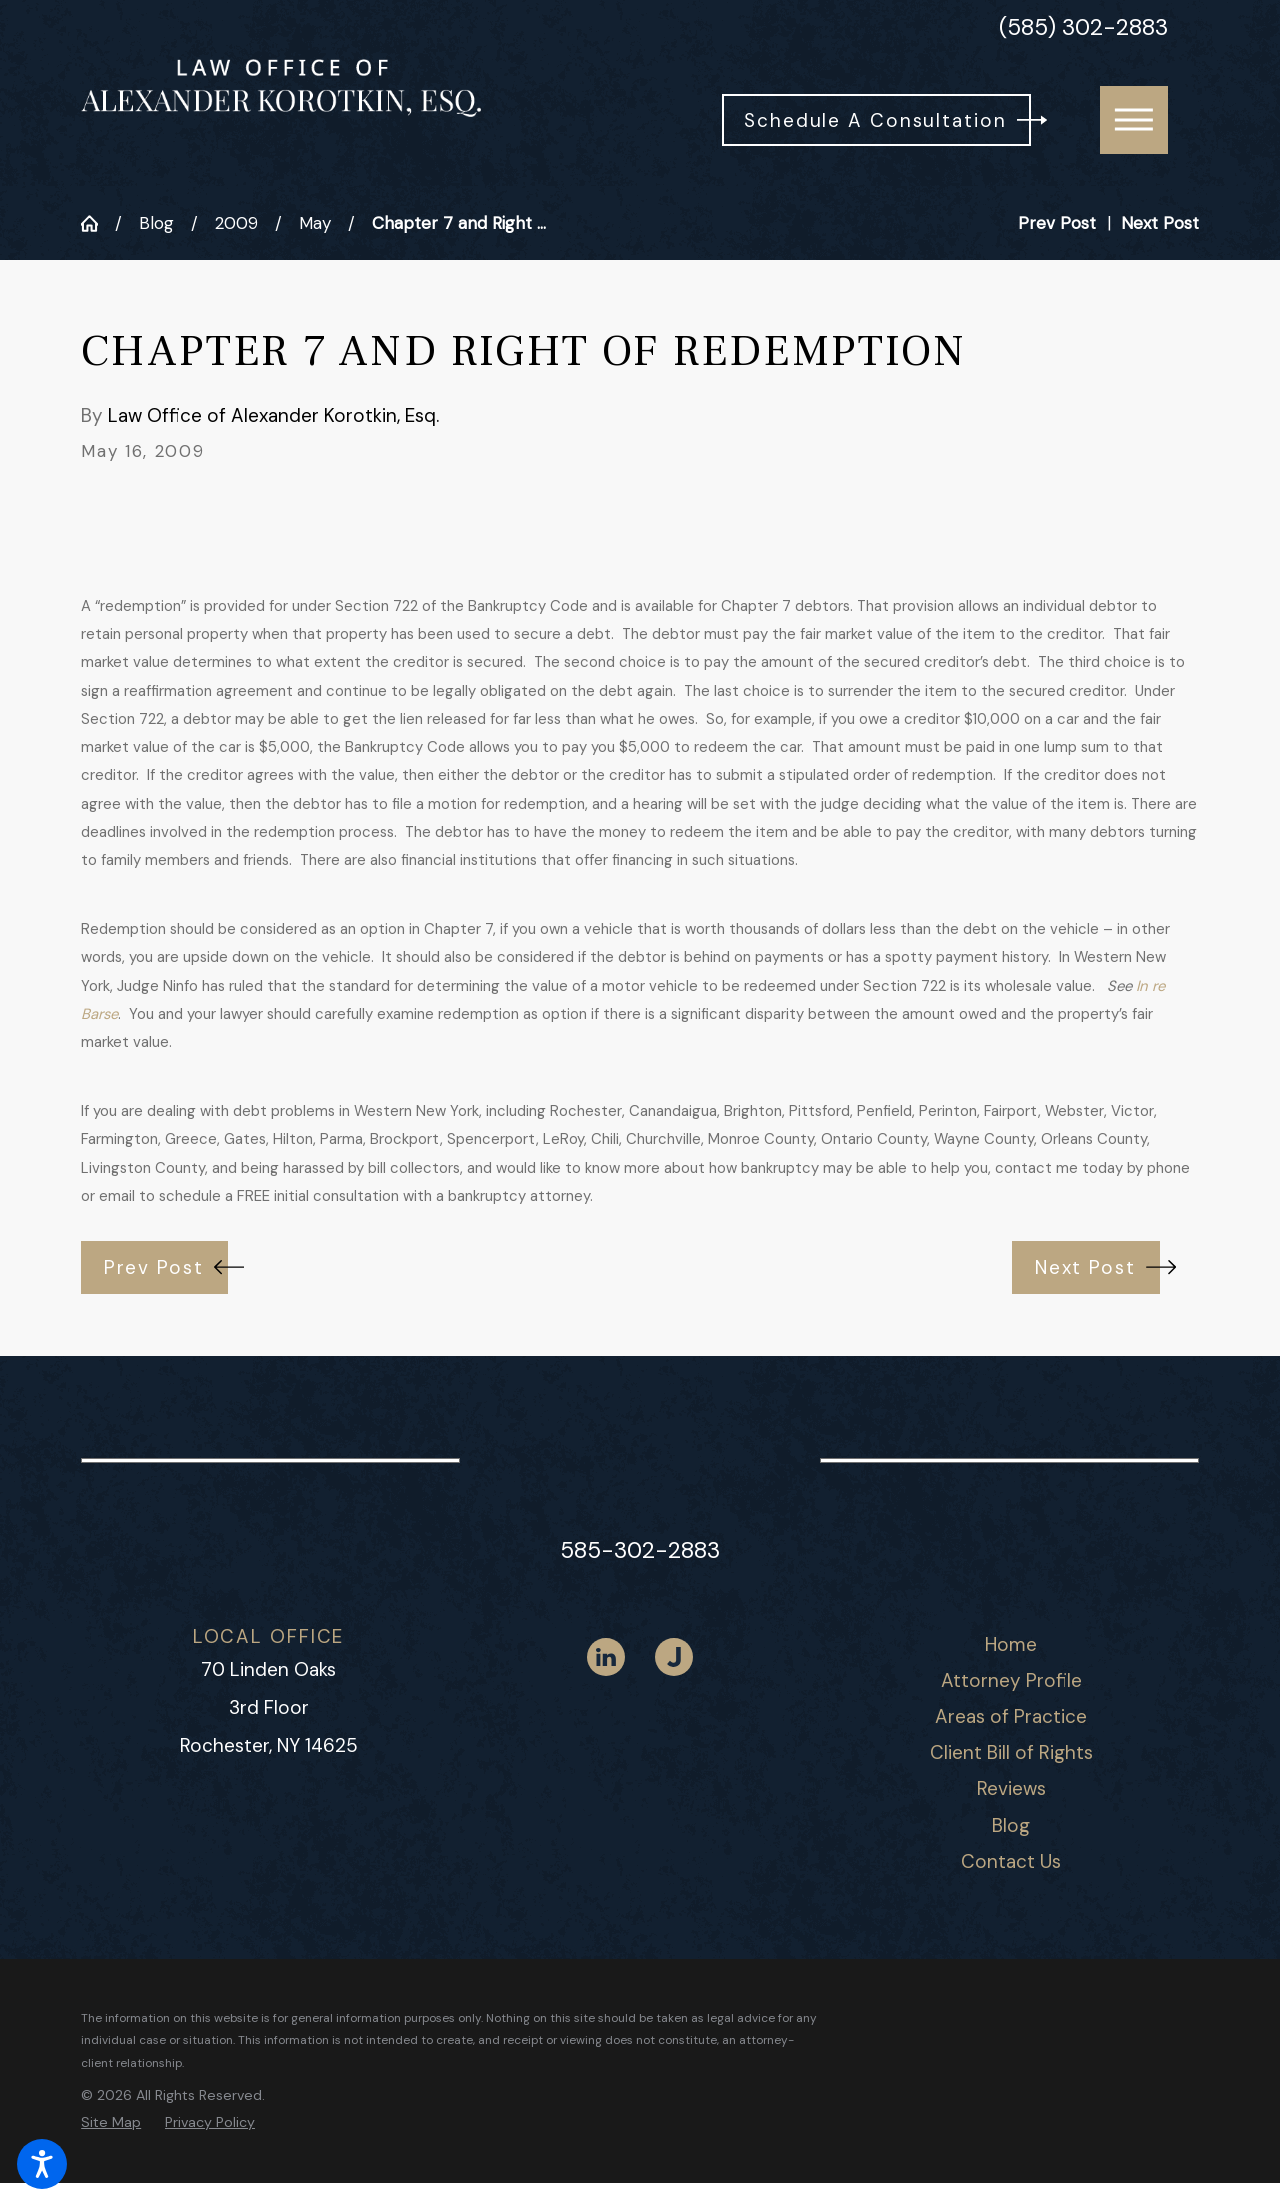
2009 (236, 223)
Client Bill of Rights (1011, 1752)
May (315, 223)
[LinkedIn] (606, 1657)
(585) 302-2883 (1083, 28)
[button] (42, 2164)
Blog (156, 223)
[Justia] (674, 1657)
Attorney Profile (1011, 1680)
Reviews (1011, 1788)
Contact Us (1011, 1861)
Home (1011, 1644)
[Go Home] (98, 223)
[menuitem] (1011, 1645)
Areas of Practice (1011, 1716)
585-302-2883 (640, 1550)
